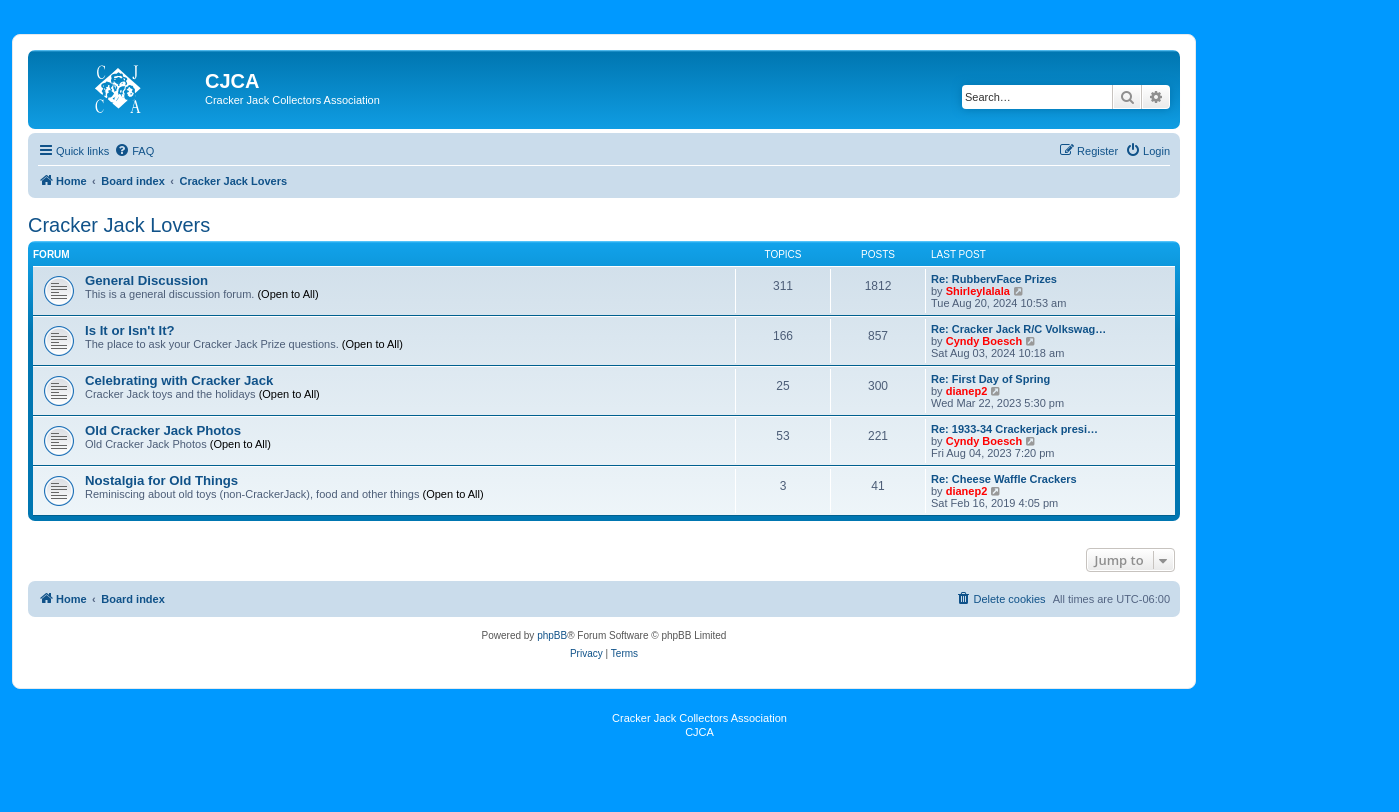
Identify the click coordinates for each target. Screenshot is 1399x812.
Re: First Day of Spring (990, 379)
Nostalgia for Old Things (161, 480)
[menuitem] (134, 151)
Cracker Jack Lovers (119, 225)
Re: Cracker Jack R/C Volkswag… (1018, 329)
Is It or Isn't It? (130, 330)
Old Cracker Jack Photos (163, 430)
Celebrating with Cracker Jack (179, 380)
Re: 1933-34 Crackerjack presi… (1014, 429)
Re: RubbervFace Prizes (994, 279)
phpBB (552, 635)
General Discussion (146, 280)
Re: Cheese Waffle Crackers (1004, 479)
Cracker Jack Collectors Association (699, 718)
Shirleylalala (978, 291)
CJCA (699, 732)
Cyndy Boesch (984, 341)
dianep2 (967, 391)
